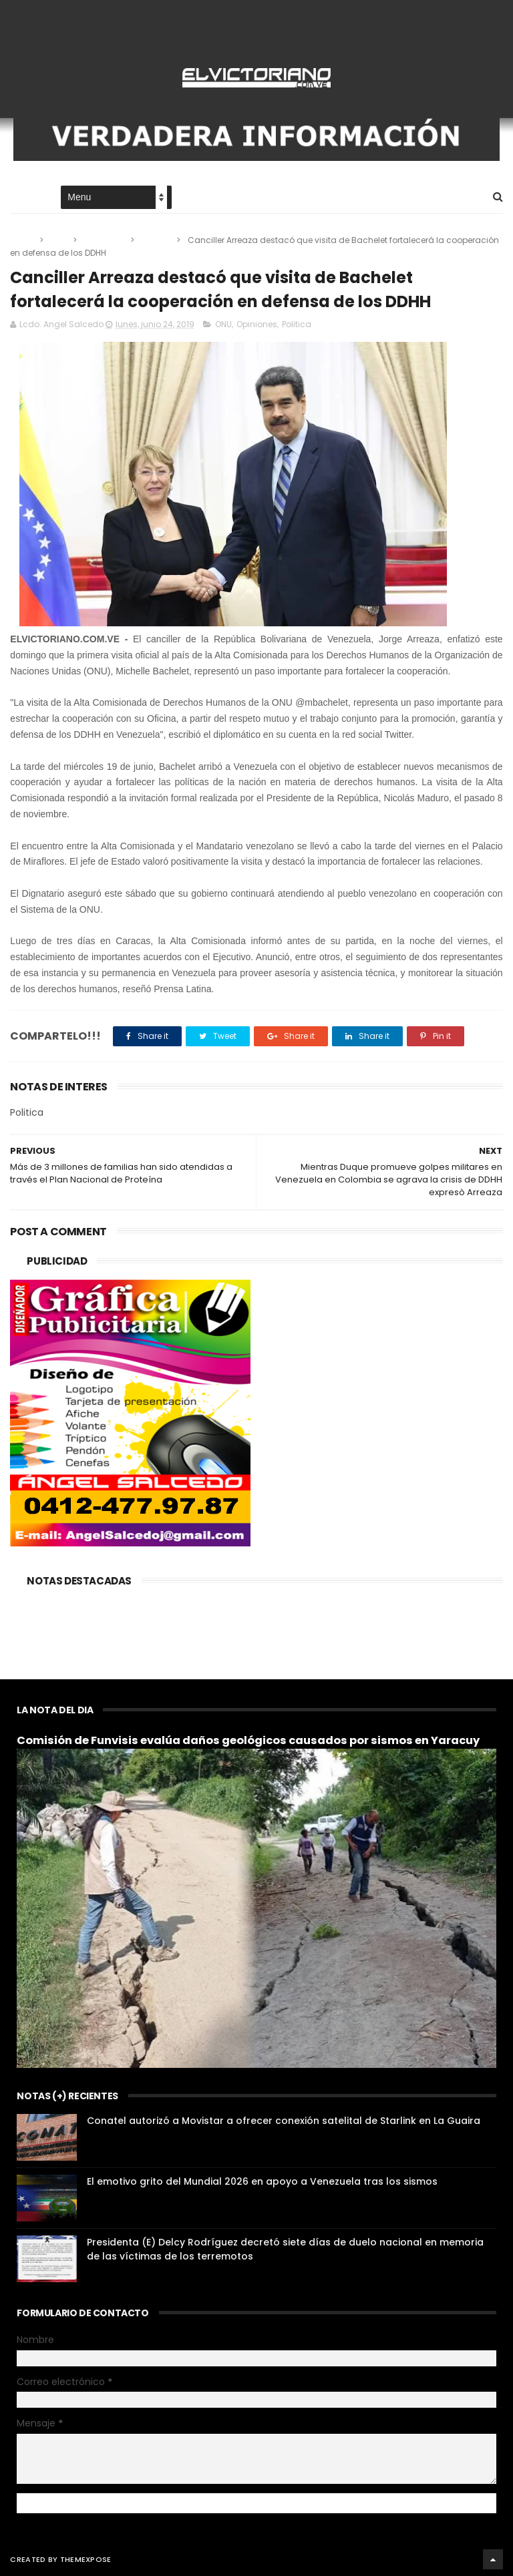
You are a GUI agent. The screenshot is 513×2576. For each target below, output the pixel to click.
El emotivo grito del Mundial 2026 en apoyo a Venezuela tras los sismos (262, 2181)
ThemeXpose (86, 2559)
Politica (156, 240)
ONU (59, 240)
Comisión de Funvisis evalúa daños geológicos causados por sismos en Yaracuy (248, 1740)
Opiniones (104, 240)
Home (22, 198)
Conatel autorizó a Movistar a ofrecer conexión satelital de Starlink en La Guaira (283, 2120)
